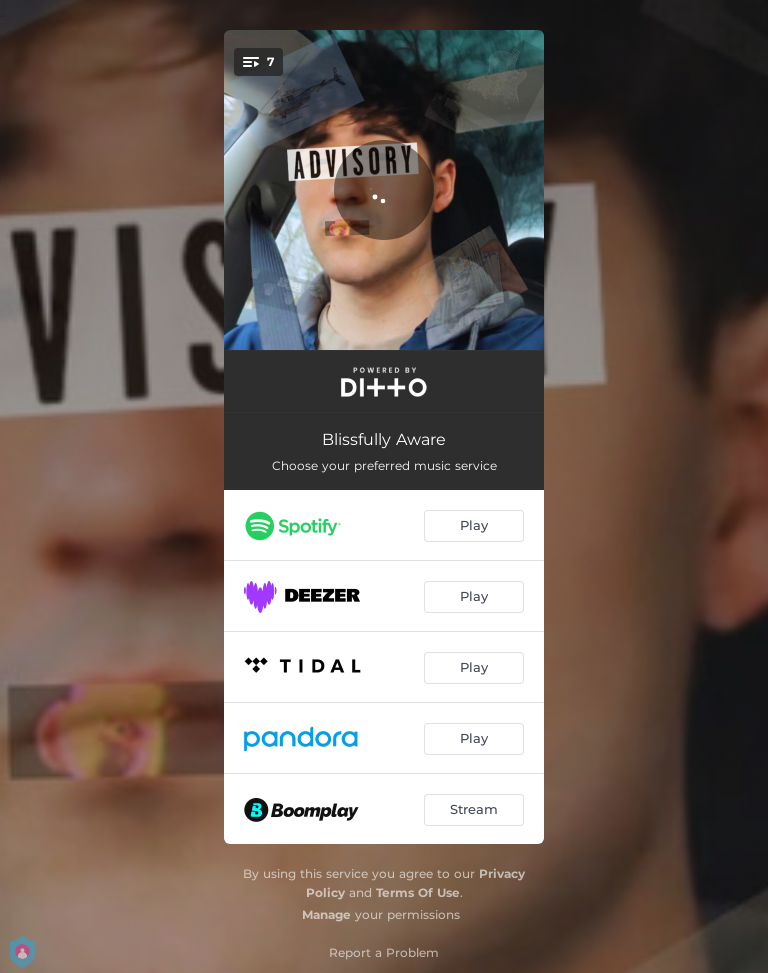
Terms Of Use (418, 892)
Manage (326, 914)
